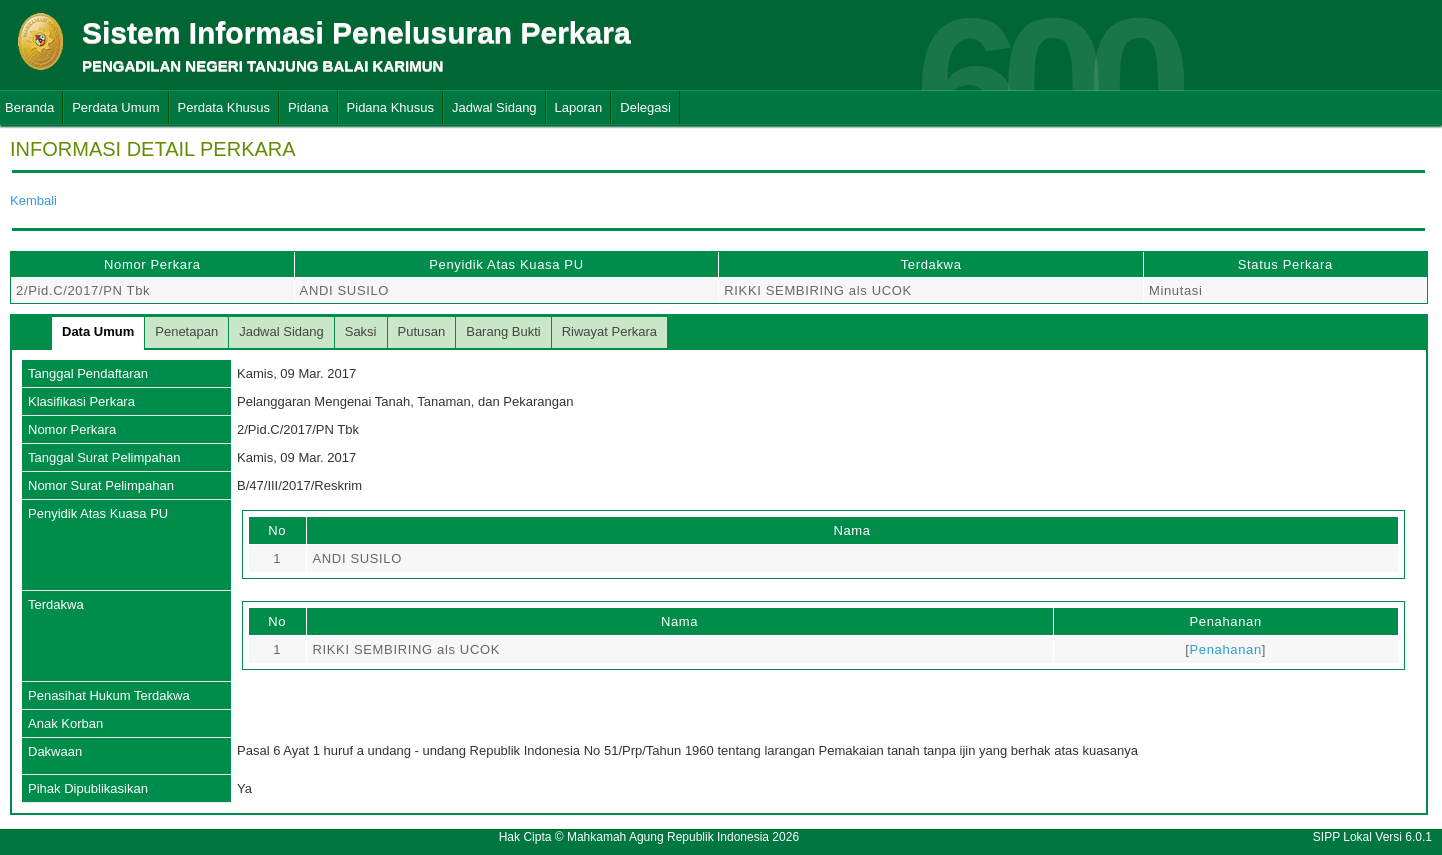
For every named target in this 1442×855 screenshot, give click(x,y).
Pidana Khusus (390, 107)
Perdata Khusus (224, 107)
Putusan (422, 331)
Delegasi (645, 107)
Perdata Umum (115, 107)
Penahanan (1225, 649)
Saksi (361, 331)
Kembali (33, 200)
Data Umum (98, 331)
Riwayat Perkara (609, 331)
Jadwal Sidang (494, 107)
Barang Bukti (503, 331)
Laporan (579, 107)
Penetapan (186, 331)
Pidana (308, 107)
